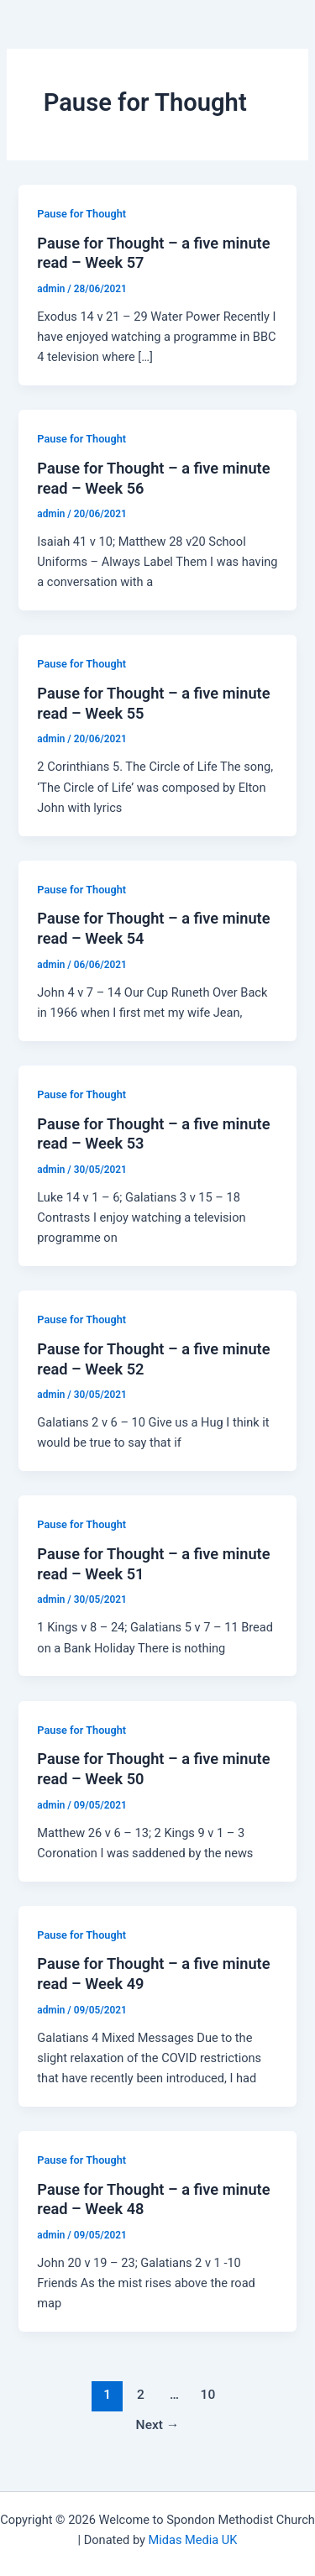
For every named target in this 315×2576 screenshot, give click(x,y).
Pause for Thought (81, 213)
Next (158, 2424)
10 (208, 2394)
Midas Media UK (193, 2539)
